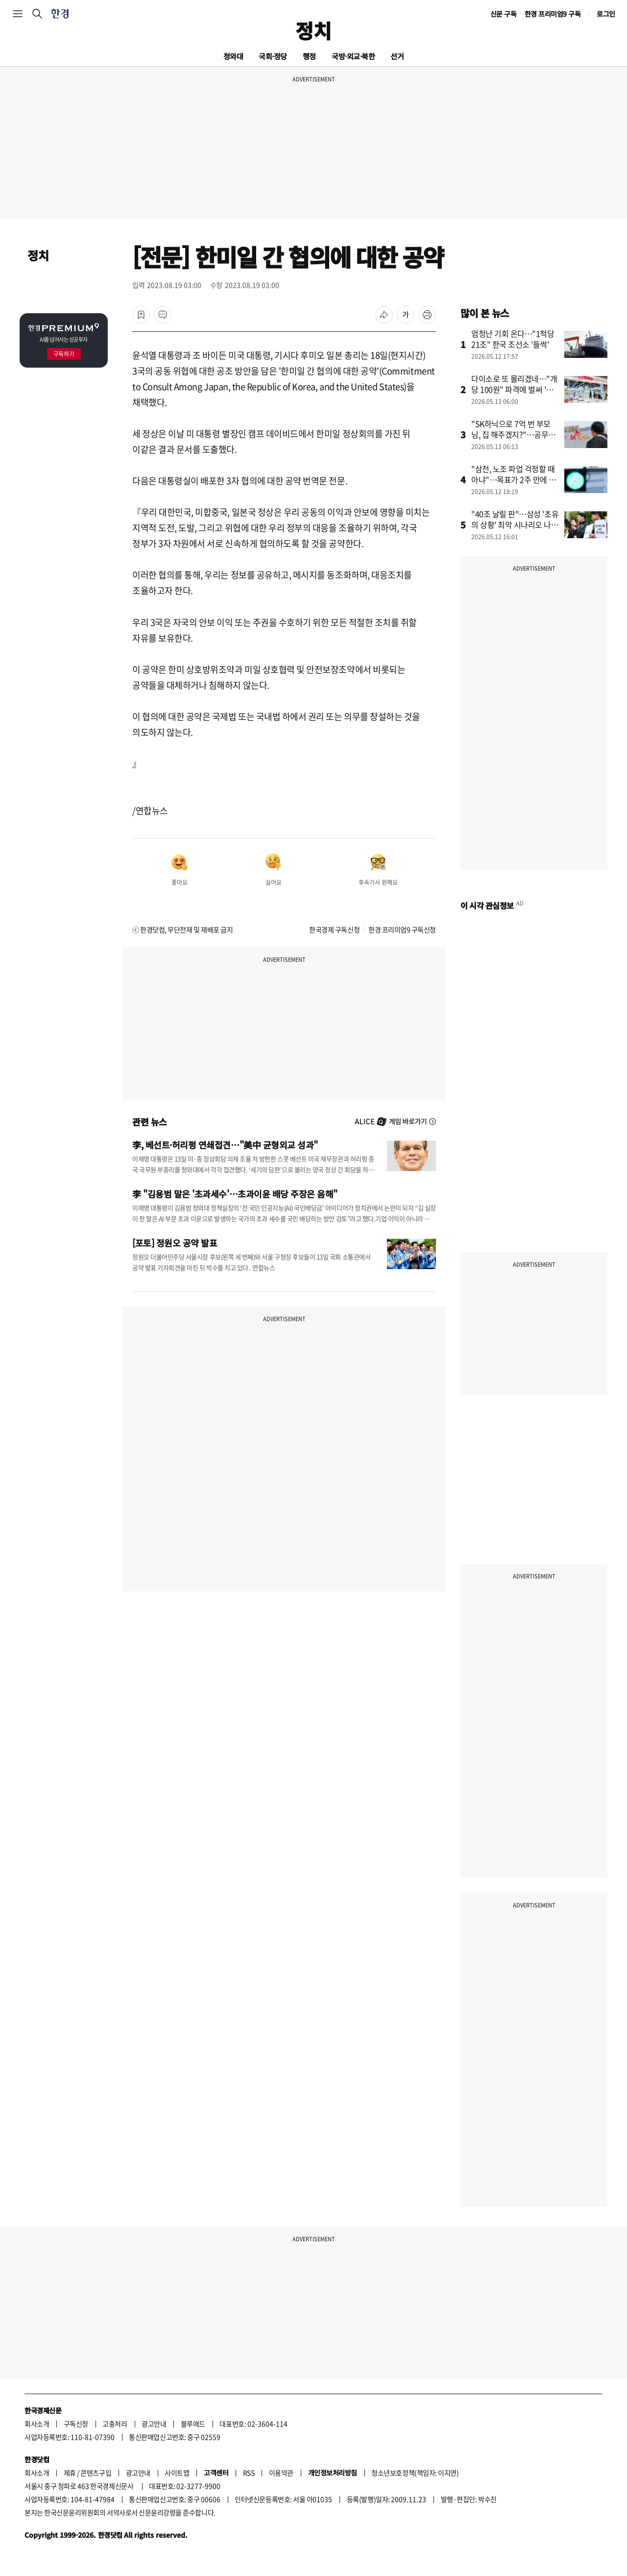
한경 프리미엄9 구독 (553, 14)
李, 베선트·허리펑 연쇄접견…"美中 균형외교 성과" (225, 1144)
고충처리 (114, 2423)
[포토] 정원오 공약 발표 (174, 1242)
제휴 (70, 2472)
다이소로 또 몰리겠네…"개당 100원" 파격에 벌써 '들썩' (514, 389)
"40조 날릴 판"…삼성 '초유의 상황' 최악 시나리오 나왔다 (514, 524)
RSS (249, 2472)
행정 (309, 56)
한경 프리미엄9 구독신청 (402, 929)
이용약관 (281, 2472)
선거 (397, 56)
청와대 (233, 56)
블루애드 (193, 2423)
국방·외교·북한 (353, 56)
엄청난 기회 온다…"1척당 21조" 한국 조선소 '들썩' (512, 338)
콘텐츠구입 (95, 2472)
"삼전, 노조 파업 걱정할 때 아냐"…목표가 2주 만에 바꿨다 (513, 479)
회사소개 (36, 2423)
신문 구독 (503, 14)
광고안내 (154, 2423)
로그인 (606, 14)
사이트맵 (177, 2472)
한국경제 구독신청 (334, 929)
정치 (313, 30)
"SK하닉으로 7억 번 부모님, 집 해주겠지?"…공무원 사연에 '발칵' (513, 434)
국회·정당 (273, 56)
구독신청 (76, 2423)
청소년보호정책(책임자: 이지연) (414, 2472)
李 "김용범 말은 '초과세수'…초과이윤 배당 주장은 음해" (235, 1193)
